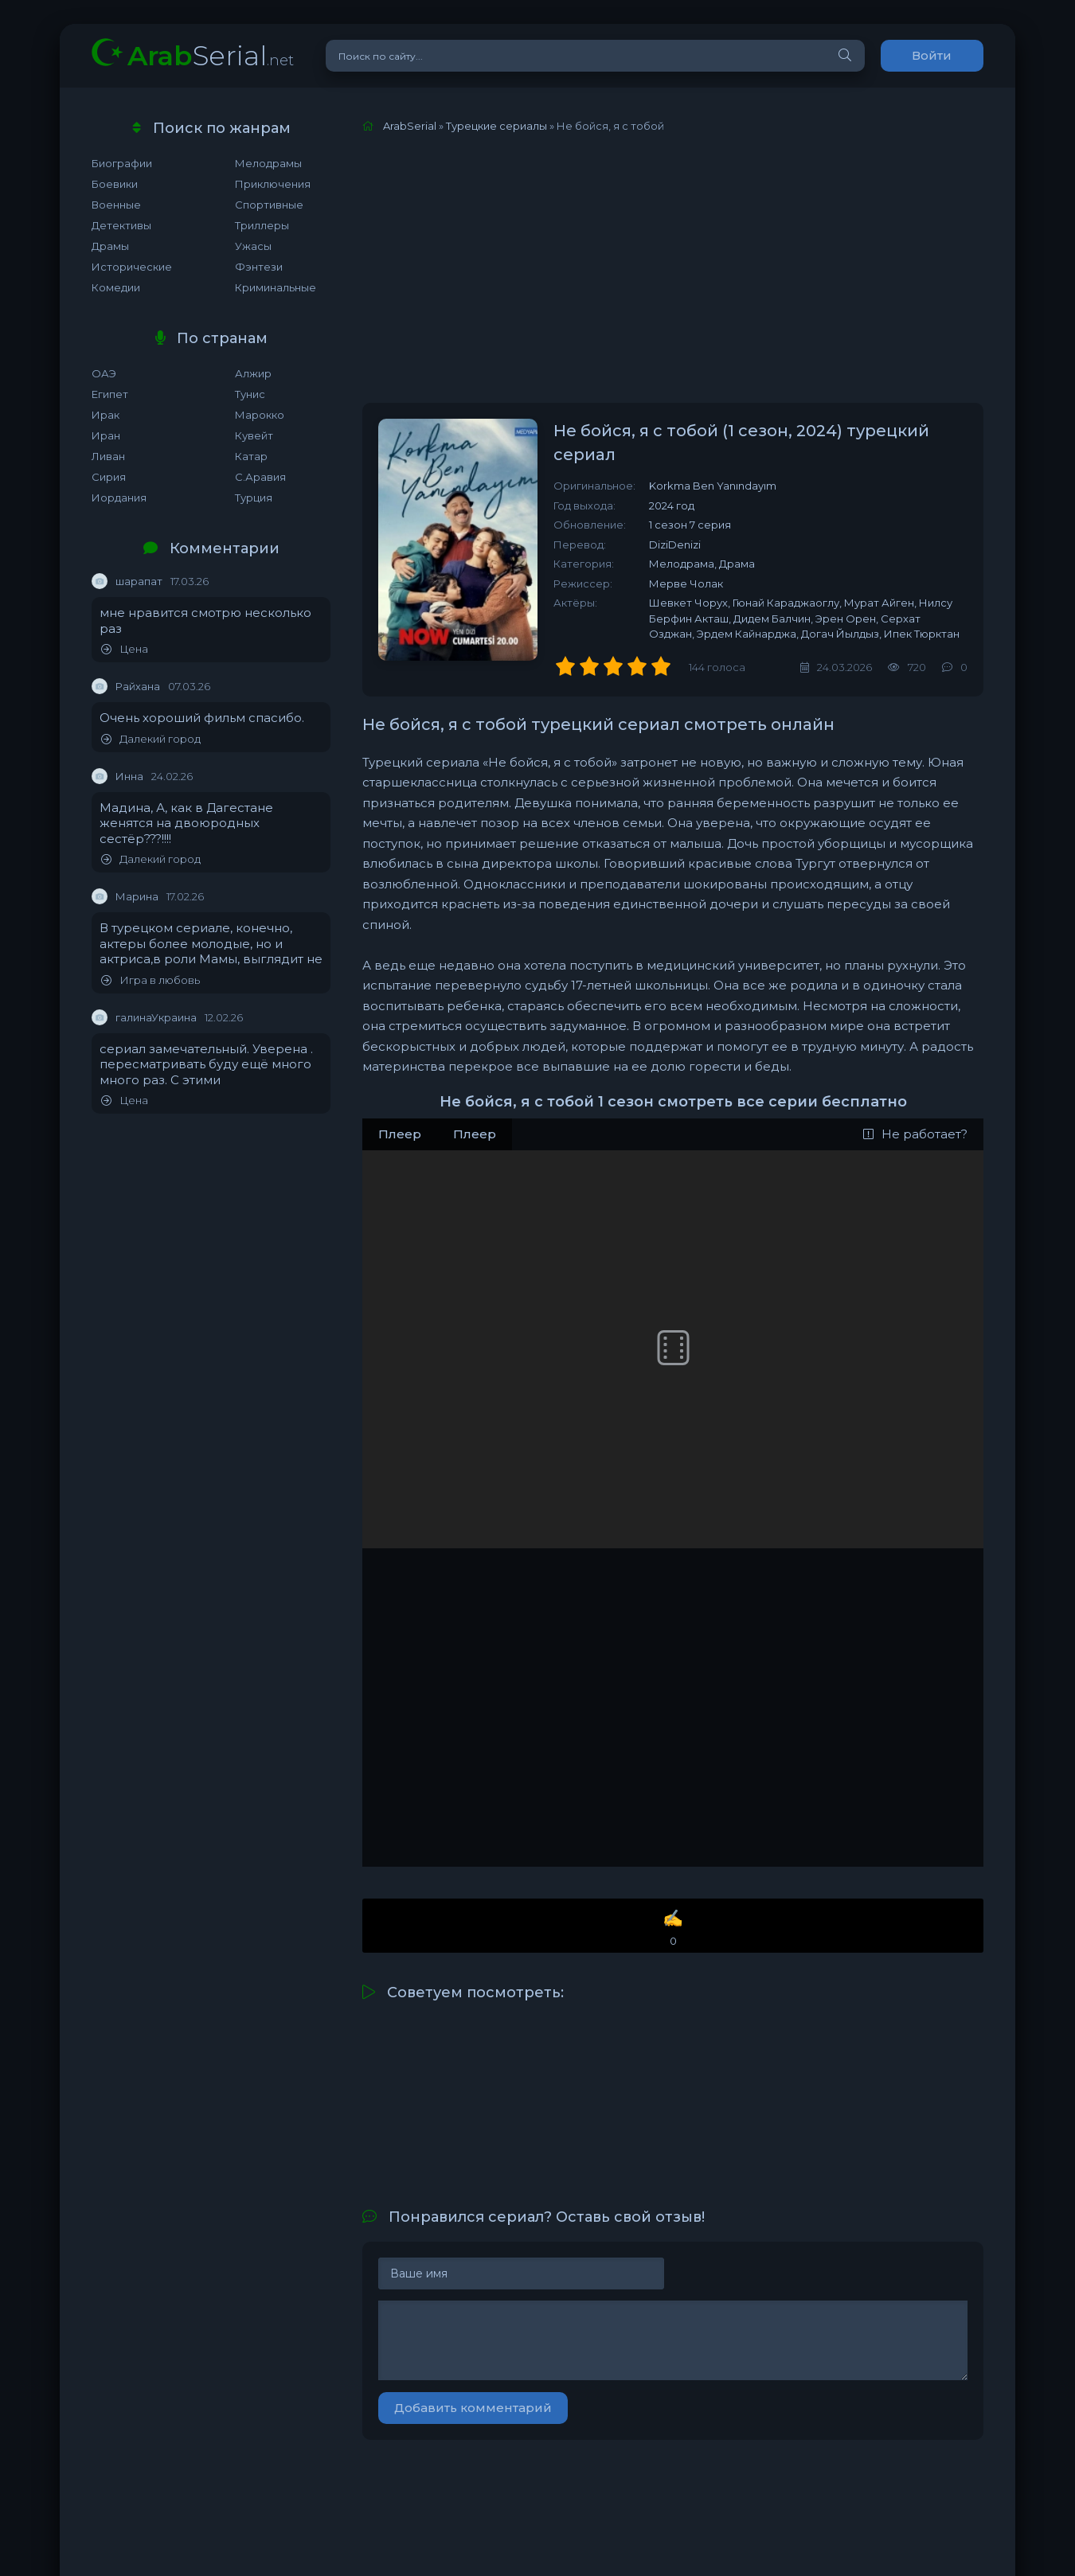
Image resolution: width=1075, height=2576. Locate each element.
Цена (124, 649)
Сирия (109, 476)
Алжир (253, 373)
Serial (210, 55)
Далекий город (151, 739)
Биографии (122, 163)
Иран (106, 435)
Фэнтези (259, 266)
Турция (253, 497)
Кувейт (254, 435)
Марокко (259, 414)
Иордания (119, 497)
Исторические (132, 266)
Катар (251, 456)
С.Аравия (260, 476)
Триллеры (262, 225)
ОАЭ (104, 373)
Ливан (108, 456)
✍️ (673, 1928)
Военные (116, 204)
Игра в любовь (150, 980)
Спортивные (269, 204)
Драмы (110, 246)
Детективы (121, 225)
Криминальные (275, 287)
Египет (110, 394)
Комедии (116, 287)
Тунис (250, 394)
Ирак (105, 414)
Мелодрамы (268, 163)
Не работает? (915, 1134)
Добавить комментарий (473, 2407)
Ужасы (253, 246)
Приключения (273, 184)
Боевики (115, 184)
